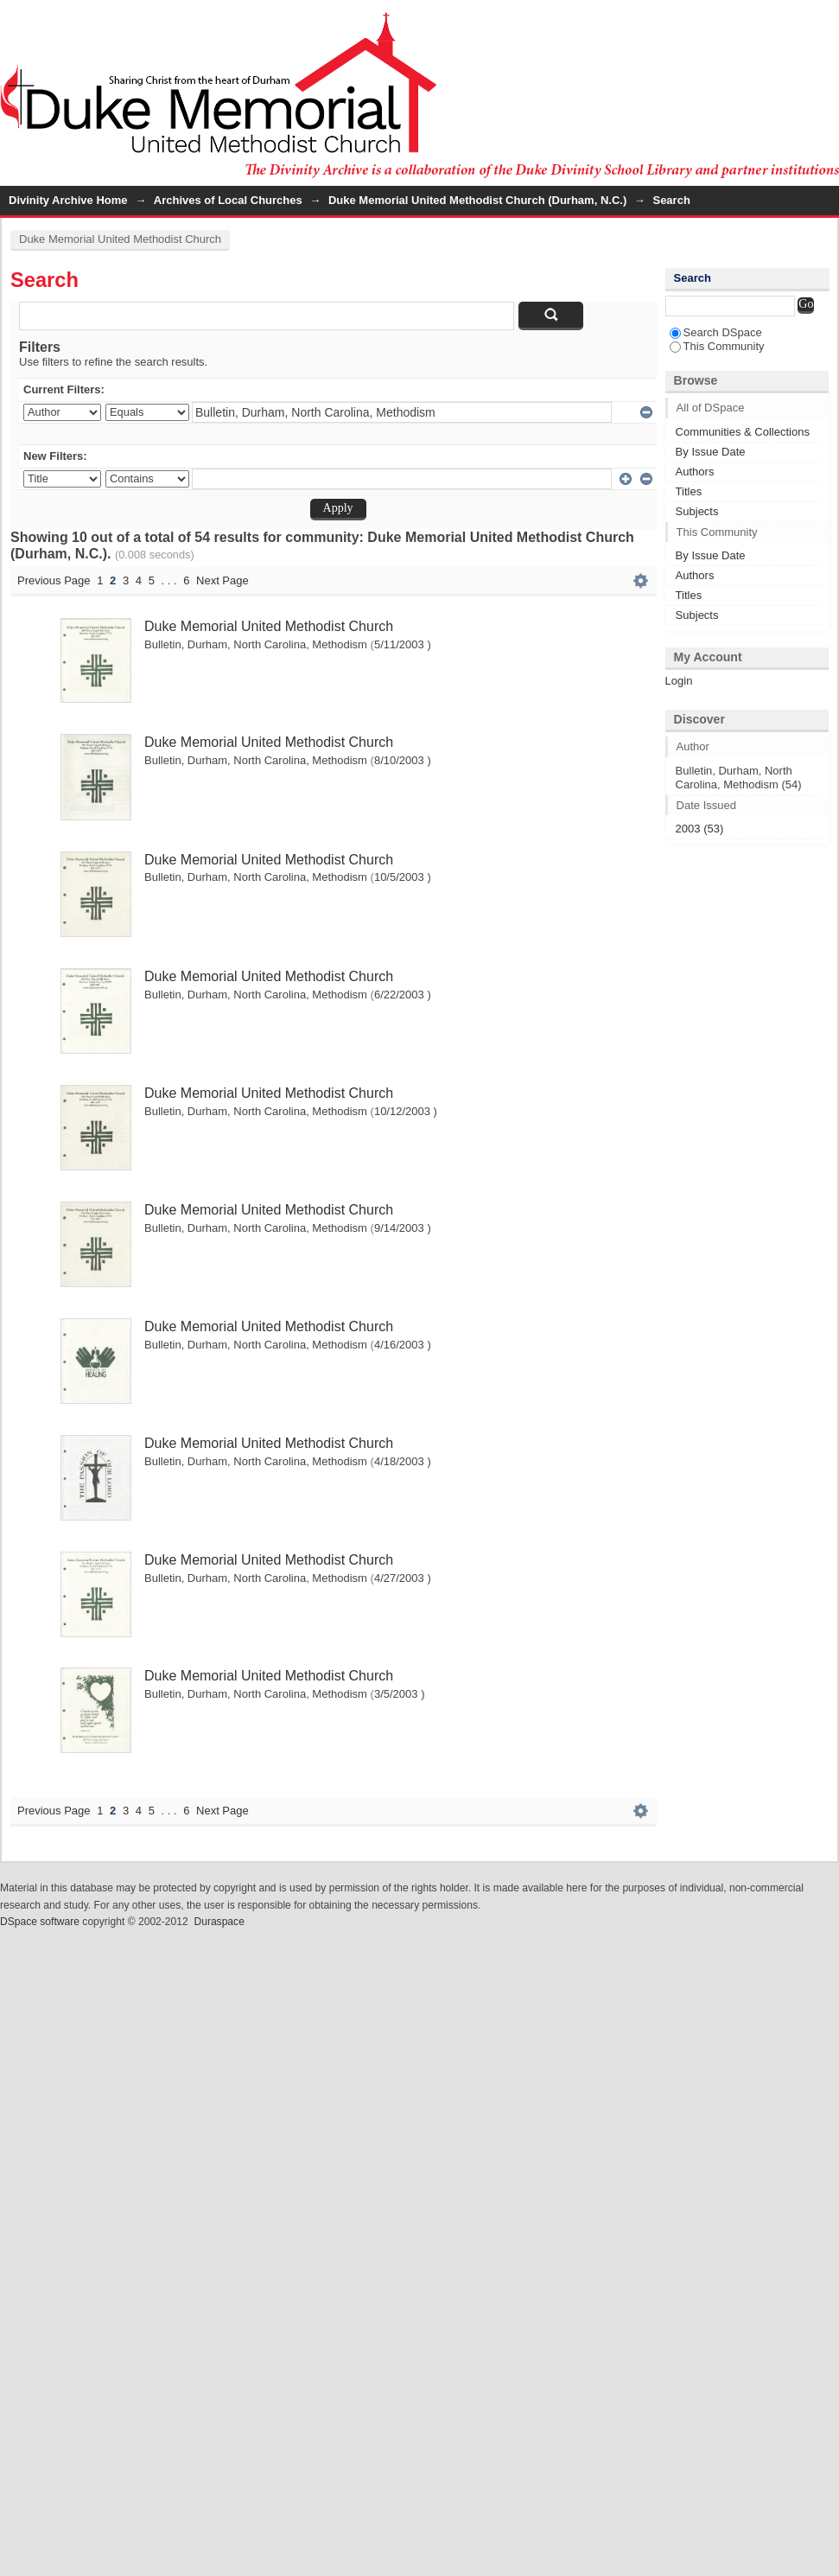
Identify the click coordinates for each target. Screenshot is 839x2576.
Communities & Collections (743, 431)
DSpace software (39, 1922)
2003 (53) (700, 828)
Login (825, 21)
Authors (695, 471)
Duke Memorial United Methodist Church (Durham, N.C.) (477, 200)
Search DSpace (716, 332)
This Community (717, 346)
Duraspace (219, 1922)
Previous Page (54, 580)
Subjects (697, 511)
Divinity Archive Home (68, 200)
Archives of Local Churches (228, 200)
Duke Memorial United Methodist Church (120, 239)
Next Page (222, 580)
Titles (689, 491)
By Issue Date (711, 451)
